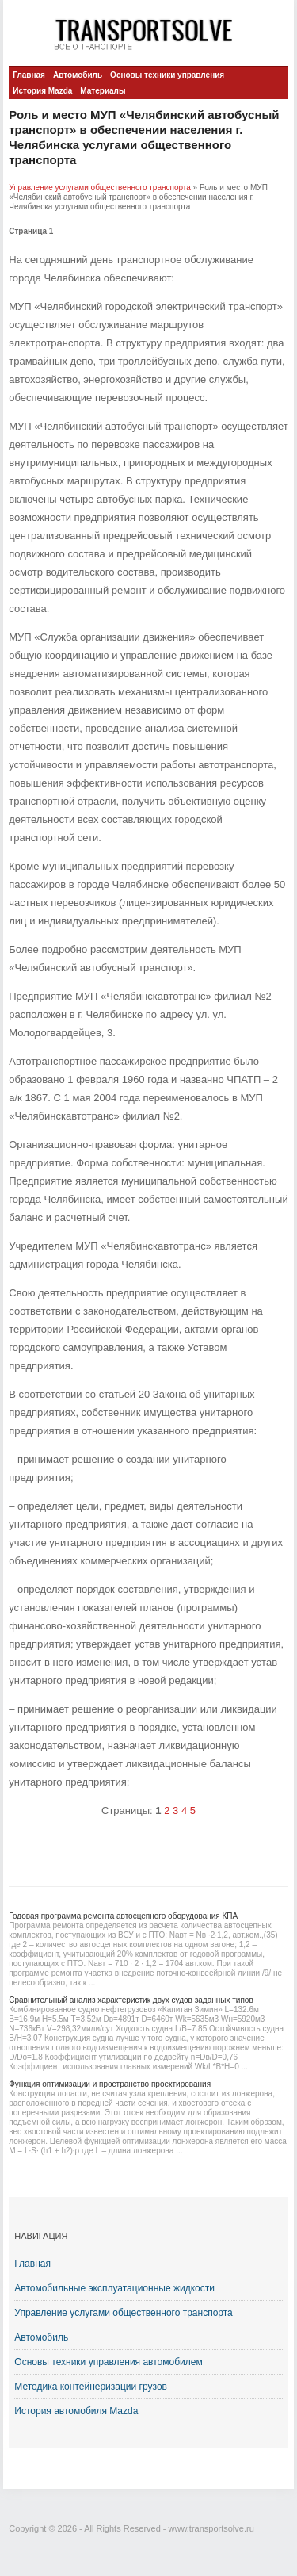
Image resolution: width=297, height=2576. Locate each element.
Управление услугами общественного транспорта (100, 187)
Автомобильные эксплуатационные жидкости (114, 2288)
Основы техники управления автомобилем (108, 2361)
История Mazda (42, 90)
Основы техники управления (167, 75)
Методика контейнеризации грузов (90, 2386)
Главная (29, 75)
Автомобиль (77, 75)
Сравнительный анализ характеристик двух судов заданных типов (131, 2000)
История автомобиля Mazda (76, 2411)
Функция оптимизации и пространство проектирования (110, 2084)
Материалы (102, 90)
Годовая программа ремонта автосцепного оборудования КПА (123, 1916)
